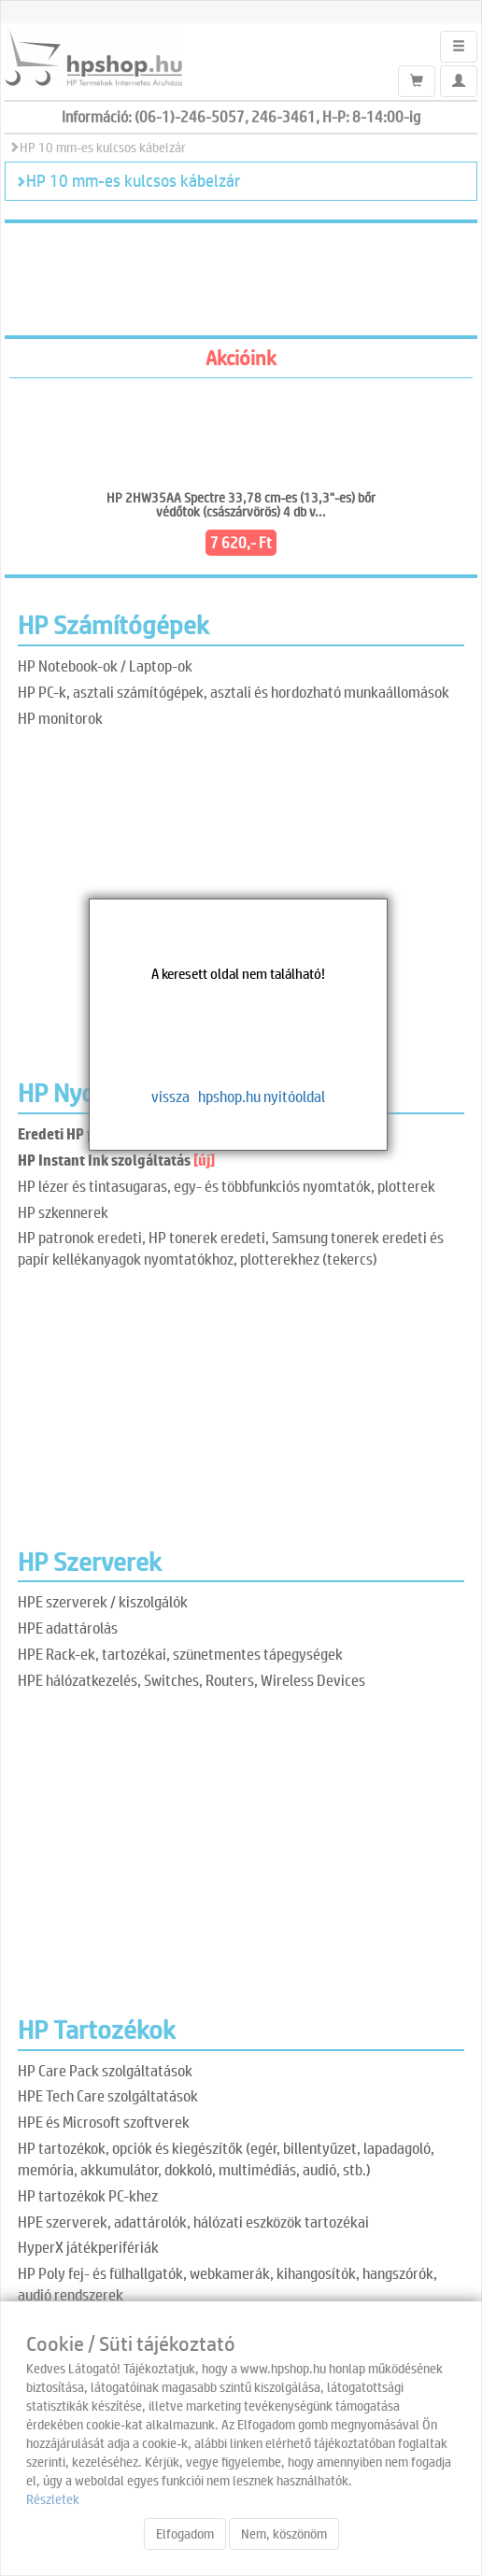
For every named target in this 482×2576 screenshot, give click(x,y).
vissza (170, 1096)
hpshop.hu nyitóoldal (261, 1096)
